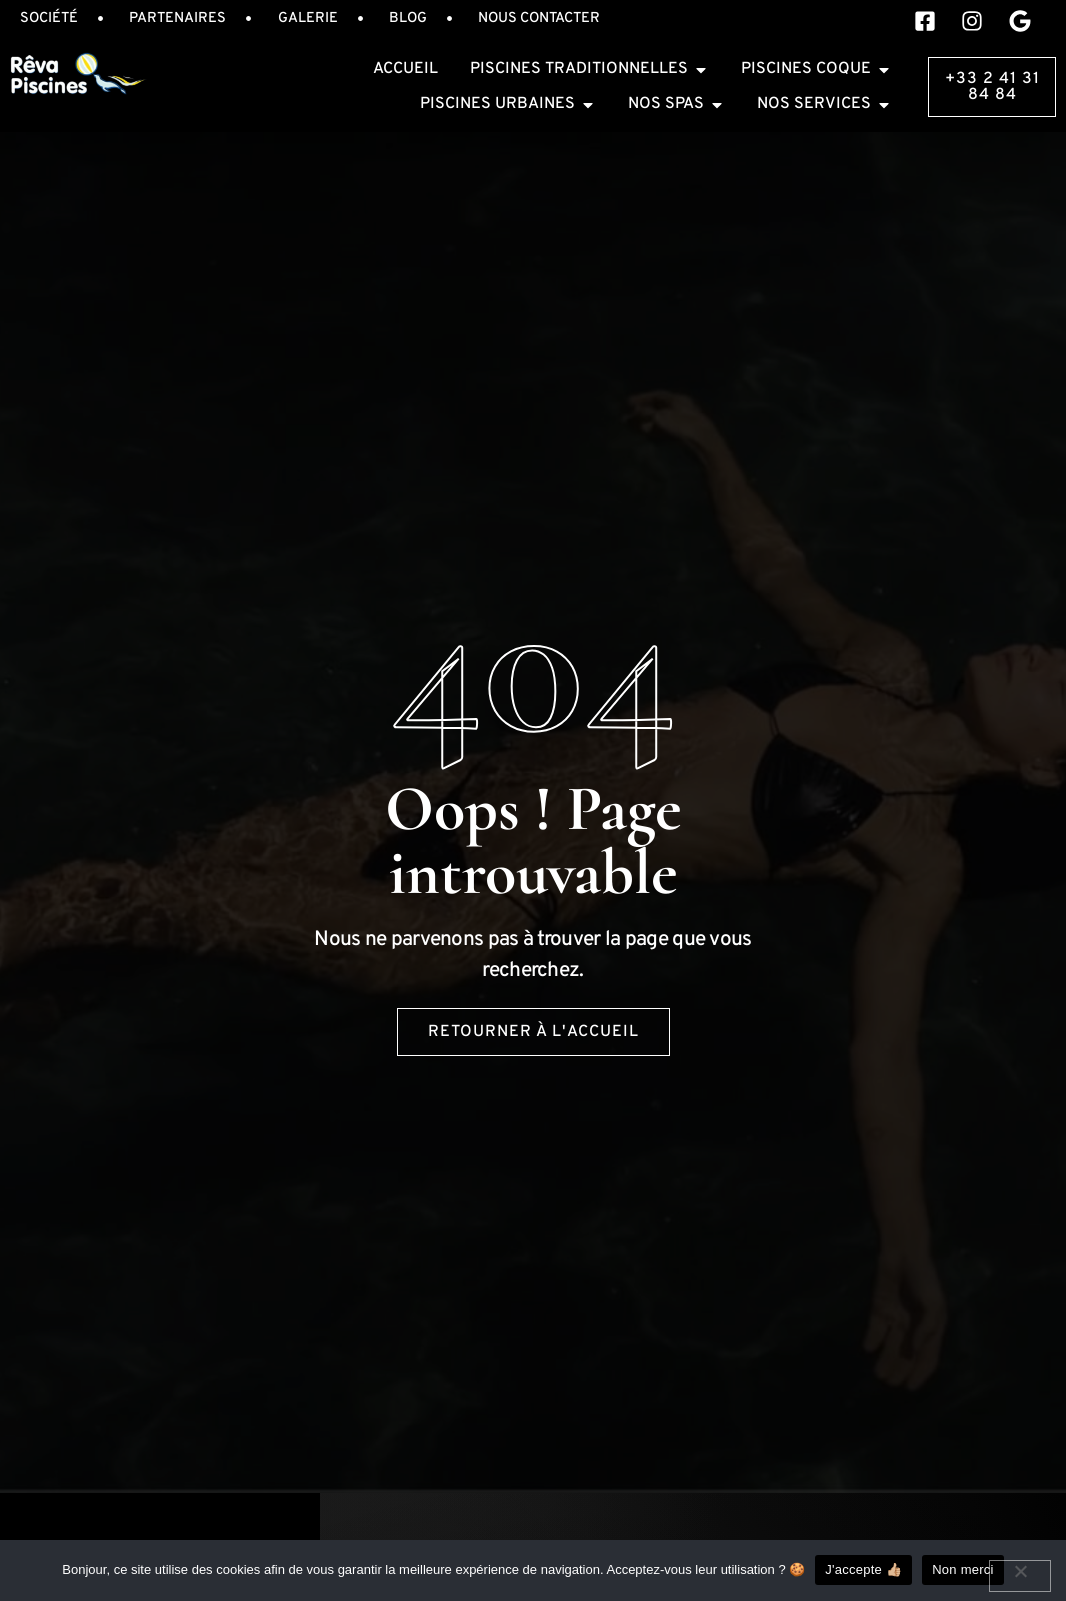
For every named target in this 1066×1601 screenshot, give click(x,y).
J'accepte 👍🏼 (863, 1569)
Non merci (963, 1569)
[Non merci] (1020, 1576)
